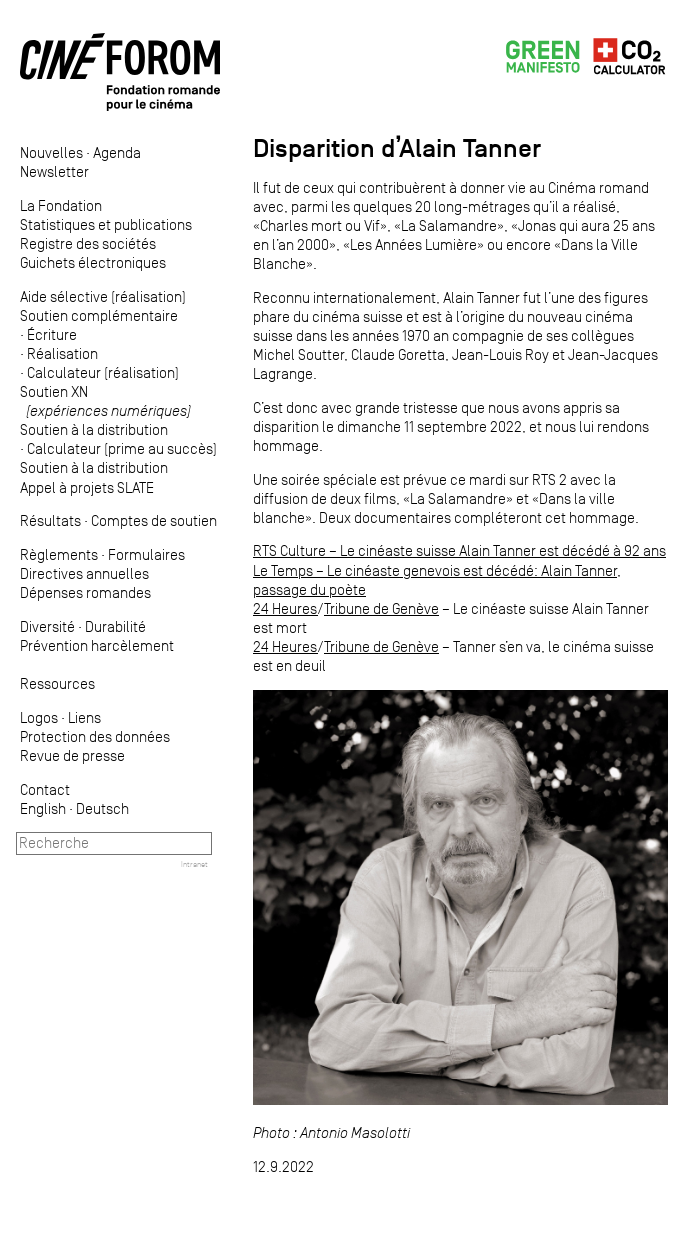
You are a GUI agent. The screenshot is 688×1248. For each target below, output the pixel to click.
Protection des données (95, 736)
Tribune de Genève (381, 608)
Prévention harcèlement (97, 645)
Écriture (52, 334)
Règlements (59, 554)
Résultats (50, 520)
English (43, 808)
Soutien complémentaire (99, 315)
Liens (84, 717)
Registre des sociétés (88, 243)
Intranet (194, 864)
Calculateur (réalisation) (103, 372)
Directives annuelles (84, 573)
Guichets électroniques (93, 262)
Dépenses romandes (85, 592)
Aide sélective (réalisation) (103, 296)
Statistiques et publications (106, 224)
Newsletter (54, 171)
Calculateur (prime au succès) (122, 448)
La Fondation (61, 205)
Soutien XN (105, 401)
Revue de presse (72, 755)
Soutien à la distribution (94, 429)
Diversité (47, 626)
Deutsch (102, 808)
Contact (45, 789)
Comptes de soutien (154, 520)
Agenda (117, 152)
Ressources (57, 683)
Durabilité (115, 626)
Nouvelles (51, 152)
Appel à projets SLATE (87, 487)
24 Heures (285, 608)
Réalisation (62, 353)
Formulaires (146, 554)
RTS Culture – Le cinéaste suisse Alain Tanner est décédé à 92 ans (459, 550)
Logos (39, 717)
